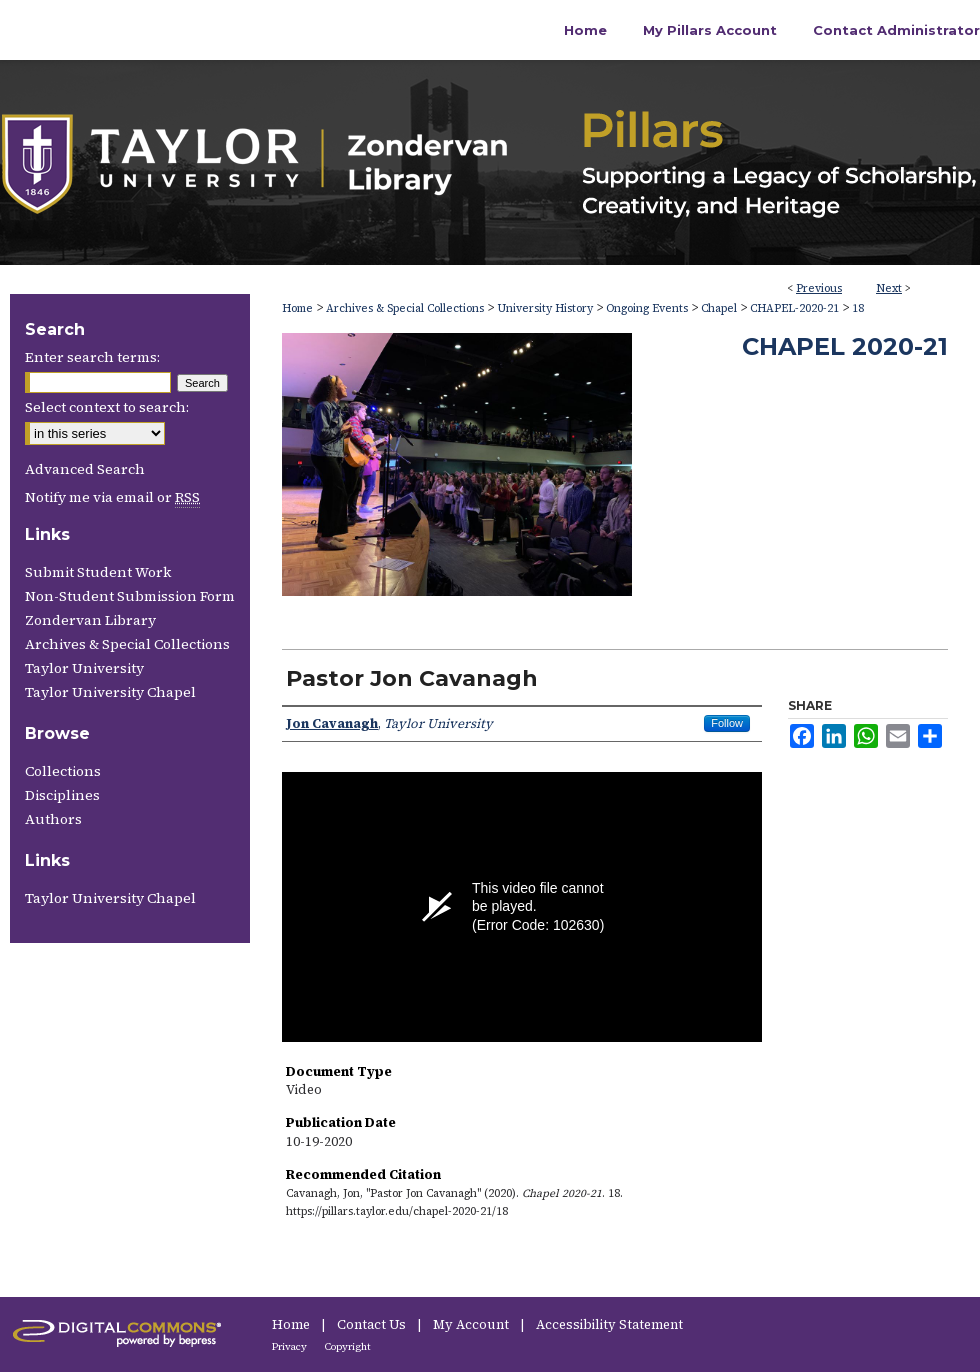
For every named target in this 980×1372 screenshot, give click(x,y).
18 (858, 308)
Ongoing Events (647, 308)
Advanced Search (85, 469)
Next (889, 288)
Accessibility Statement (609, 1324)
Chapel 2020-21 (845, 346)
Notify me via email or (112, 497)
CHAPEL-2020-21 (794, 308)
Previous (819, 288)
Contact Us (373, 1324)
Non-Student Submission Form (130, 596)
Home (297, 308)
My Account (472, 1324)
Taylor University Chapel (110, 692)
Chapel (719, 308)
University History (545, 308)
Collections (63, 771)
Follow (727, 723)
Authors (53, 819)
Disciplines (62, 795)
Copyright (348, 1346)
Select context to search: (107, 407)
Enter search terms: (92, 357)
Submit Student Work (98, 572)
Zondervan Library (90, 620)
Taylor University (84, 668)
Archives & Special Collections (405, 308)
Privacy (290, 1346)
